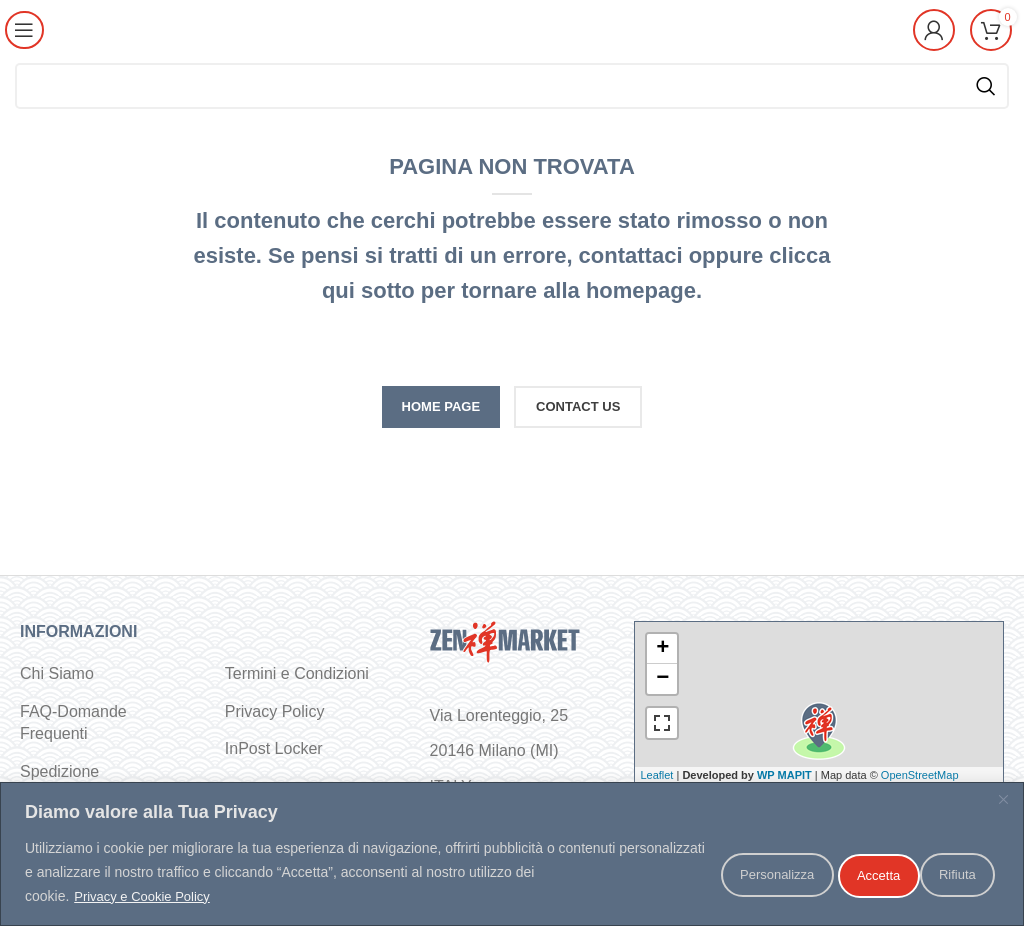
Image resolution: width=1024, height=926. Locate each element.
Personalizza (711, 873)
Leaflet (656, 775)
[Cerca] (512, 86)
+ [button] (662, 649)
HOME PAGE (441, 406)
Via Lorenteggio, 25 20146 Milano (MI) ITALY (499, 750)
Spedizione (59, 771)
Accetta (946, 873)
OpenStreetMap (920, 775)
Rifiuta (838, 873)
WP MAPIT (784, 775)
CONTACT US (578, 406)
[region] (512, 854)
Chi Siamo (57, 673)
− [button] (662, 679)
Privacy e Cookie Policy (147, 897)
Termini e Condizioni (297, 673)
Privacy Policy (275, 711)
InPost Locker (274, 748)
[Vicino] (1003, 800)
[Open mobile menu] (27, 30)
